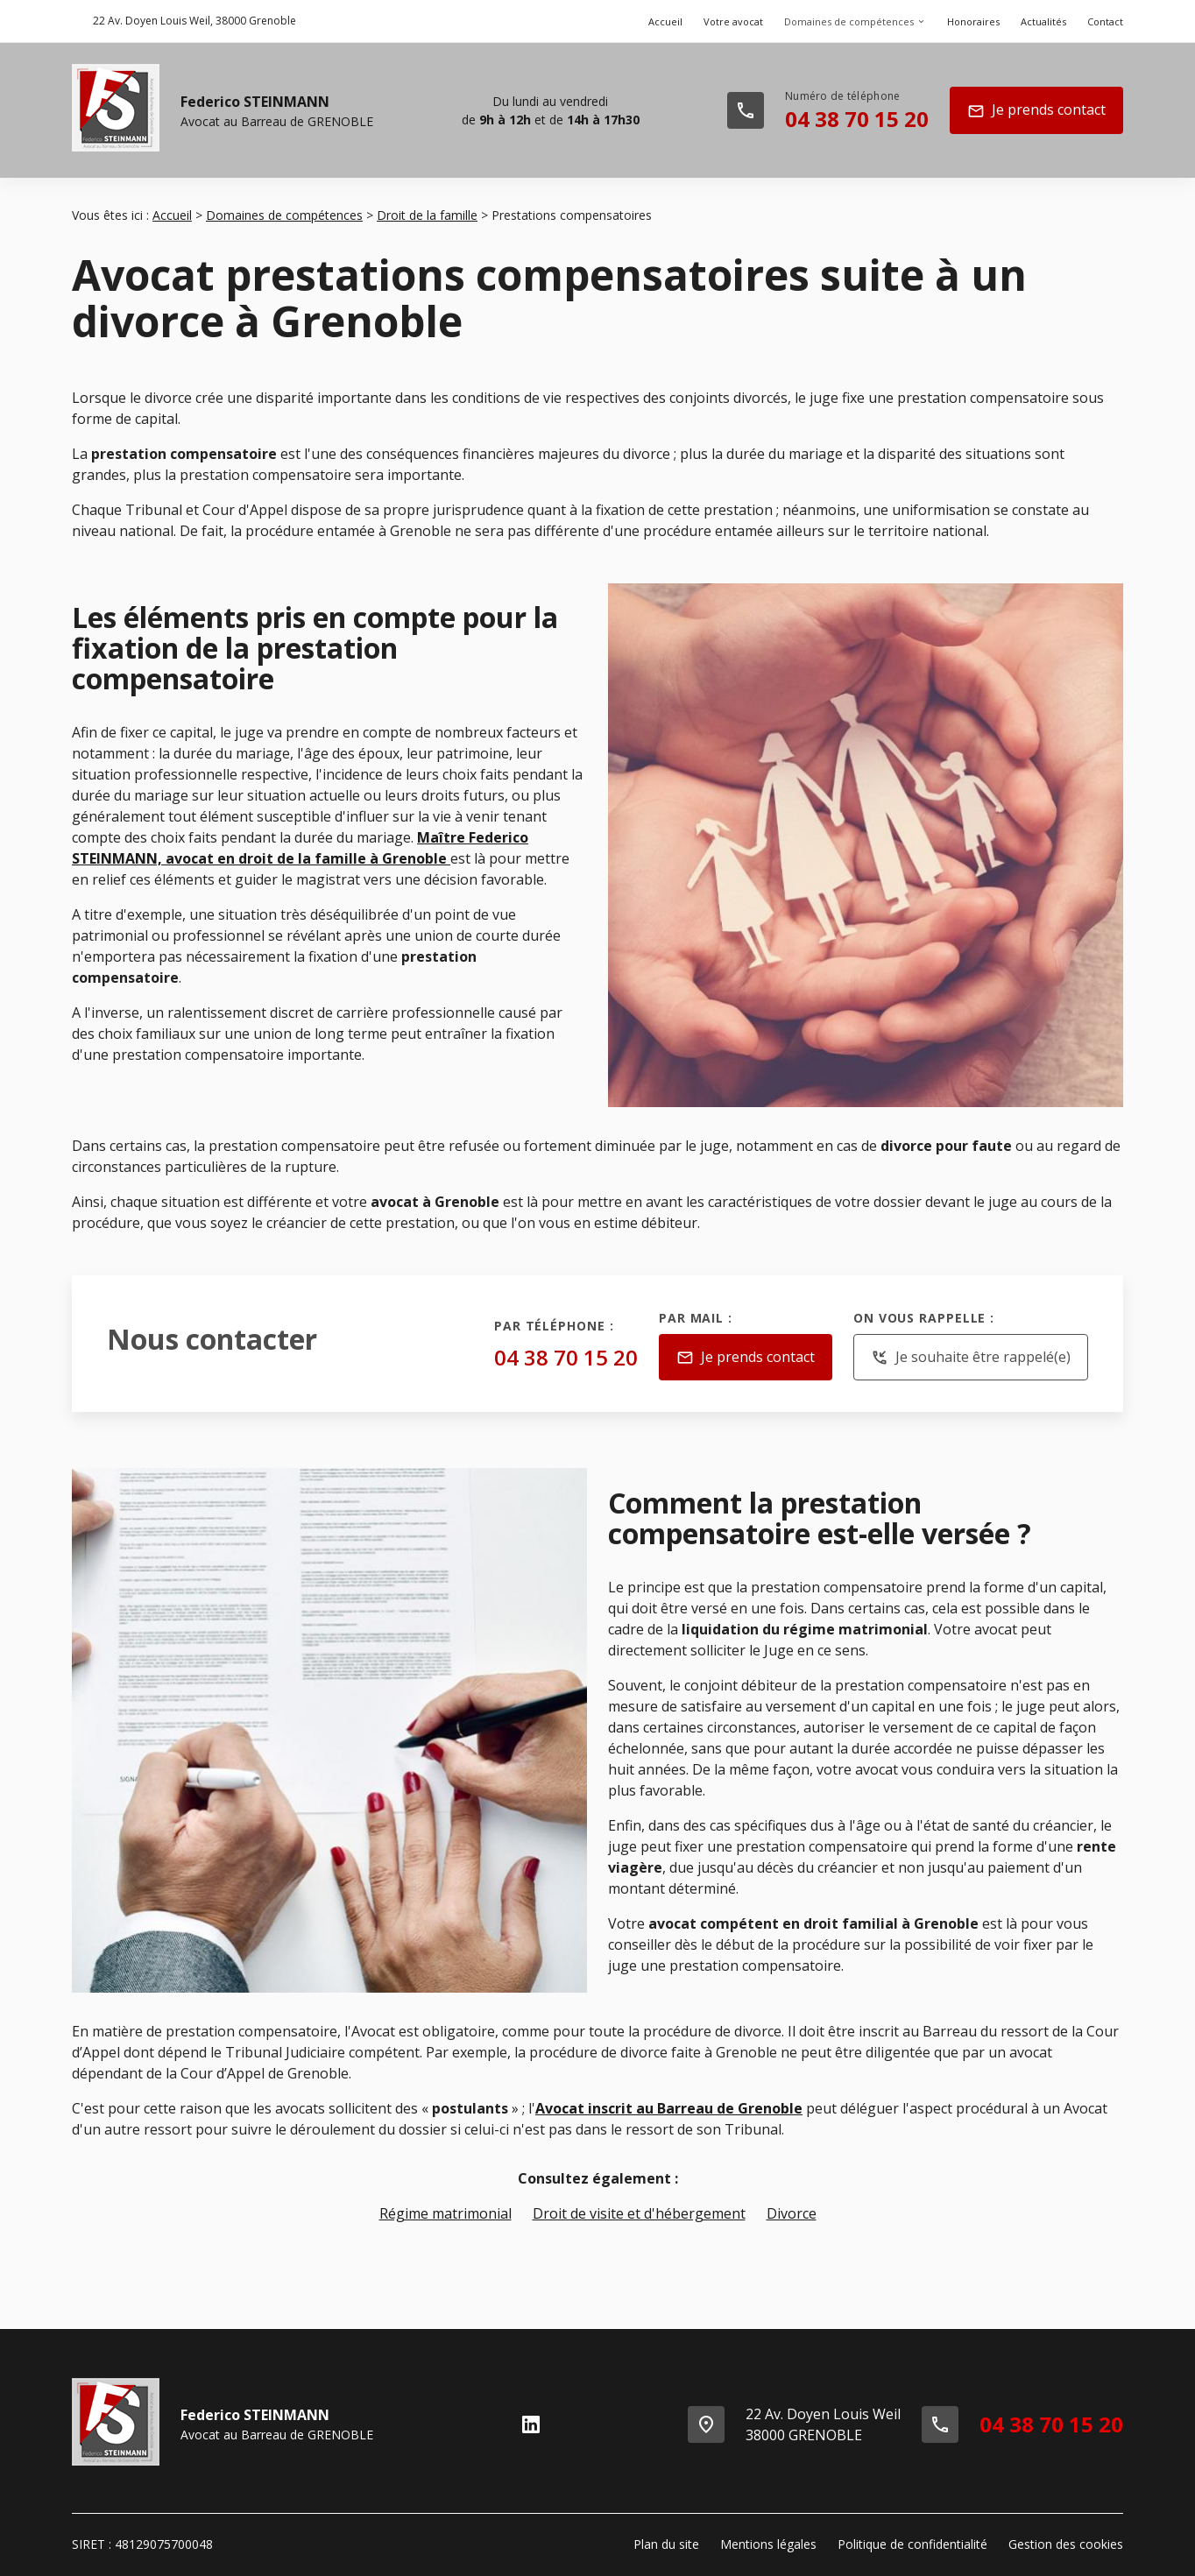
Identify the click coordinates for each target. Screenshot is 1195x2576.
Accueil (665, 21)
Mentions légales (768, 2544)
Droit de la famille (427, 215)
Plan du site (666, 2544)
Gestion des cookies (1065, 2544)
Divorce (792, 2213)
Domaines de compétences (849, 21)
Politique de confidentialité (912, 2544)
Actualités (1043, 21)
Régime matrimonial (445, 2213)
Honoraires (973, 21)
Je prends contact (1036, 111)
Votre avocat (733, 21)
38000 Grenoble (194, 20)
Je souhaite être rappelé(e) (971, 1358)
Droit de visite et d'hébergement (639, 2213)
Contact (1105, 21)
